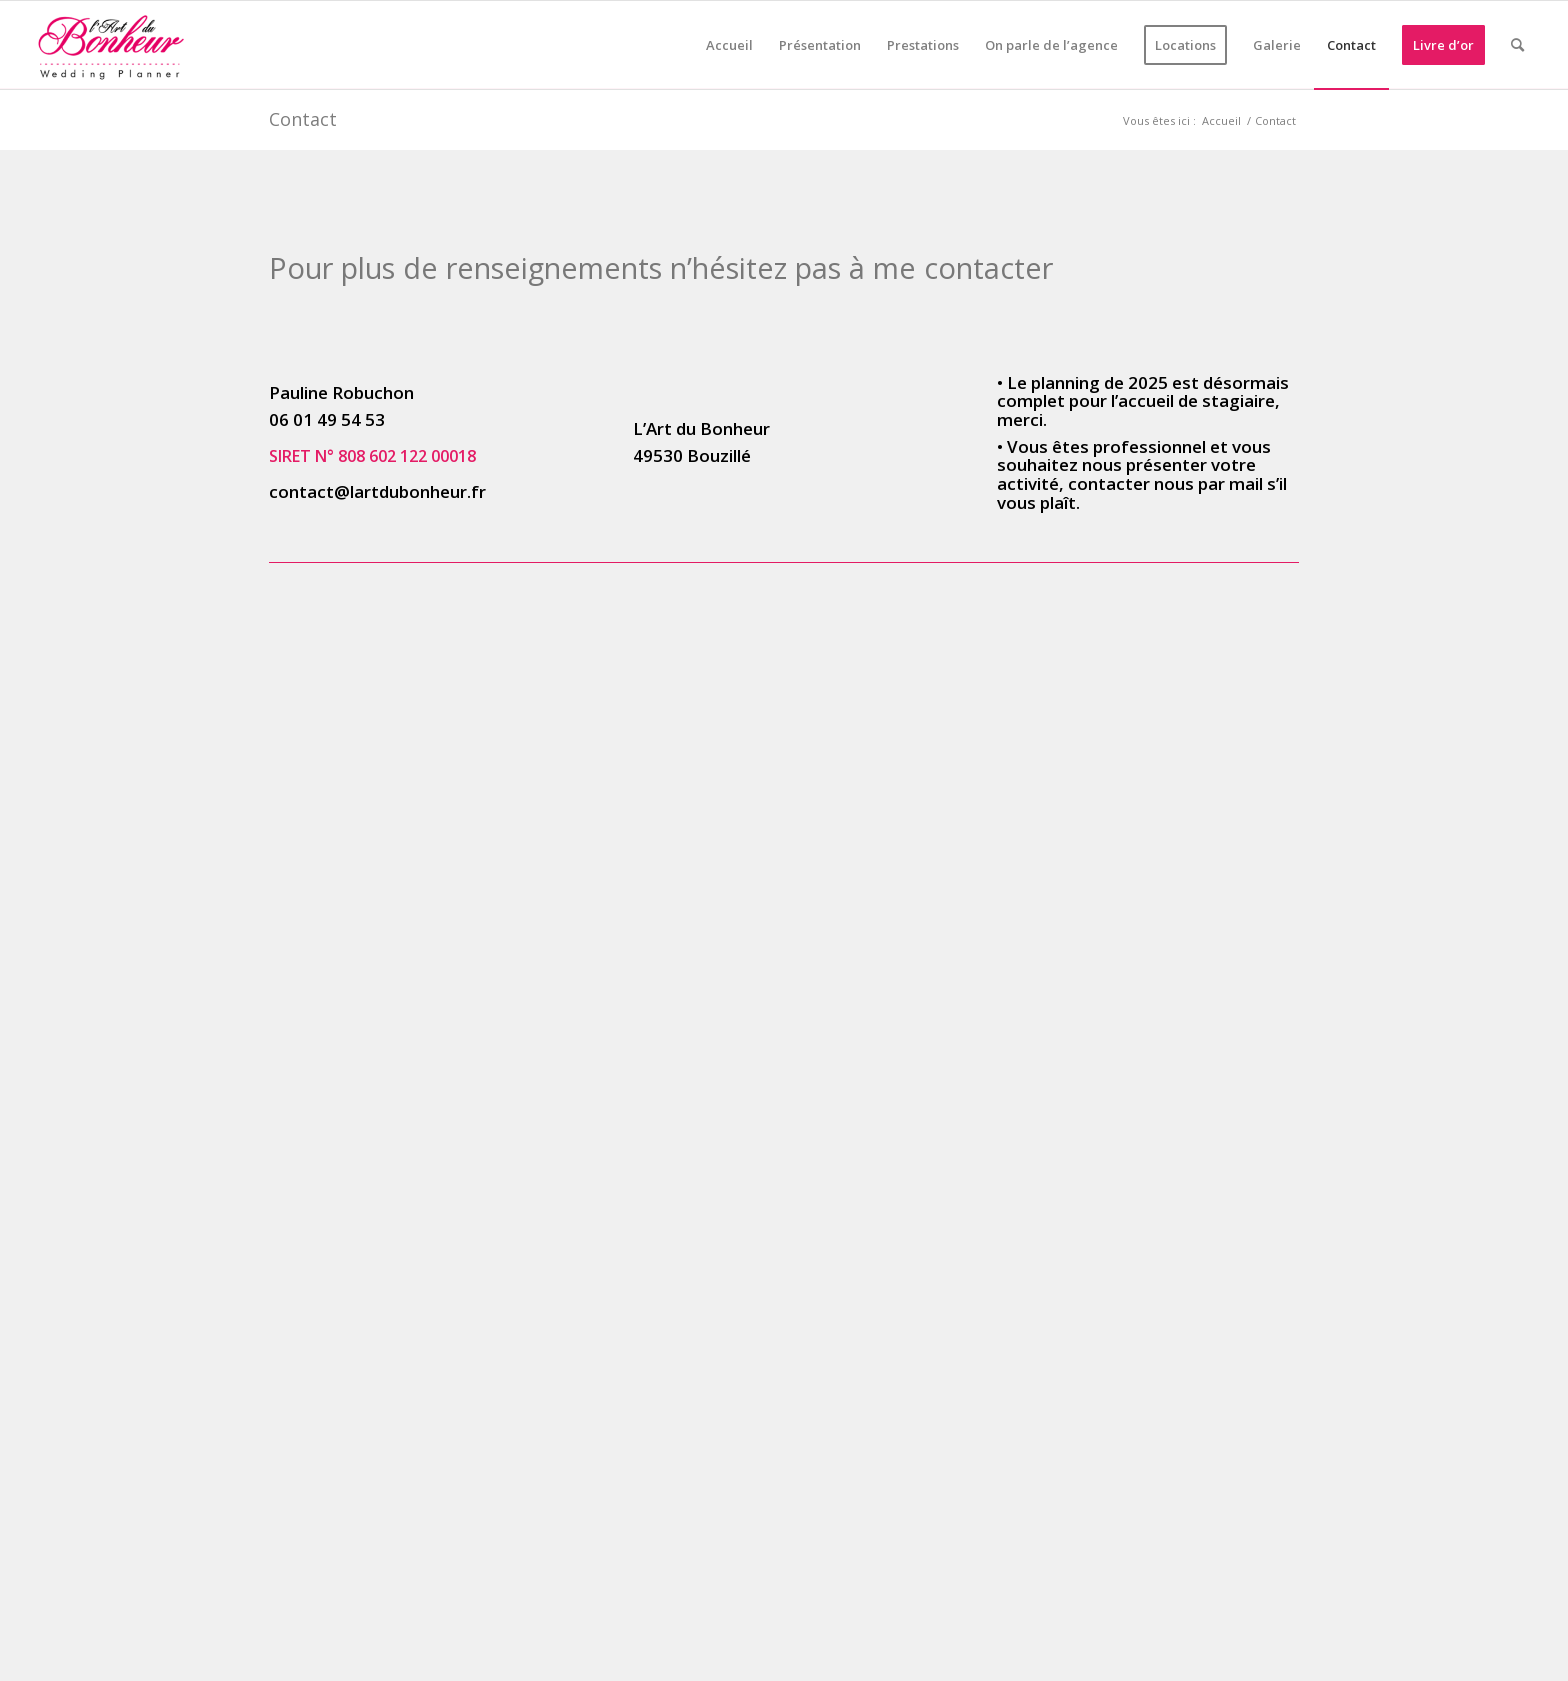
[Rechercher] (1517, 45)
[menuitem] (729, 45)
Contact (303, 119)
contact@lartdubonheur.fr (377, 491)
